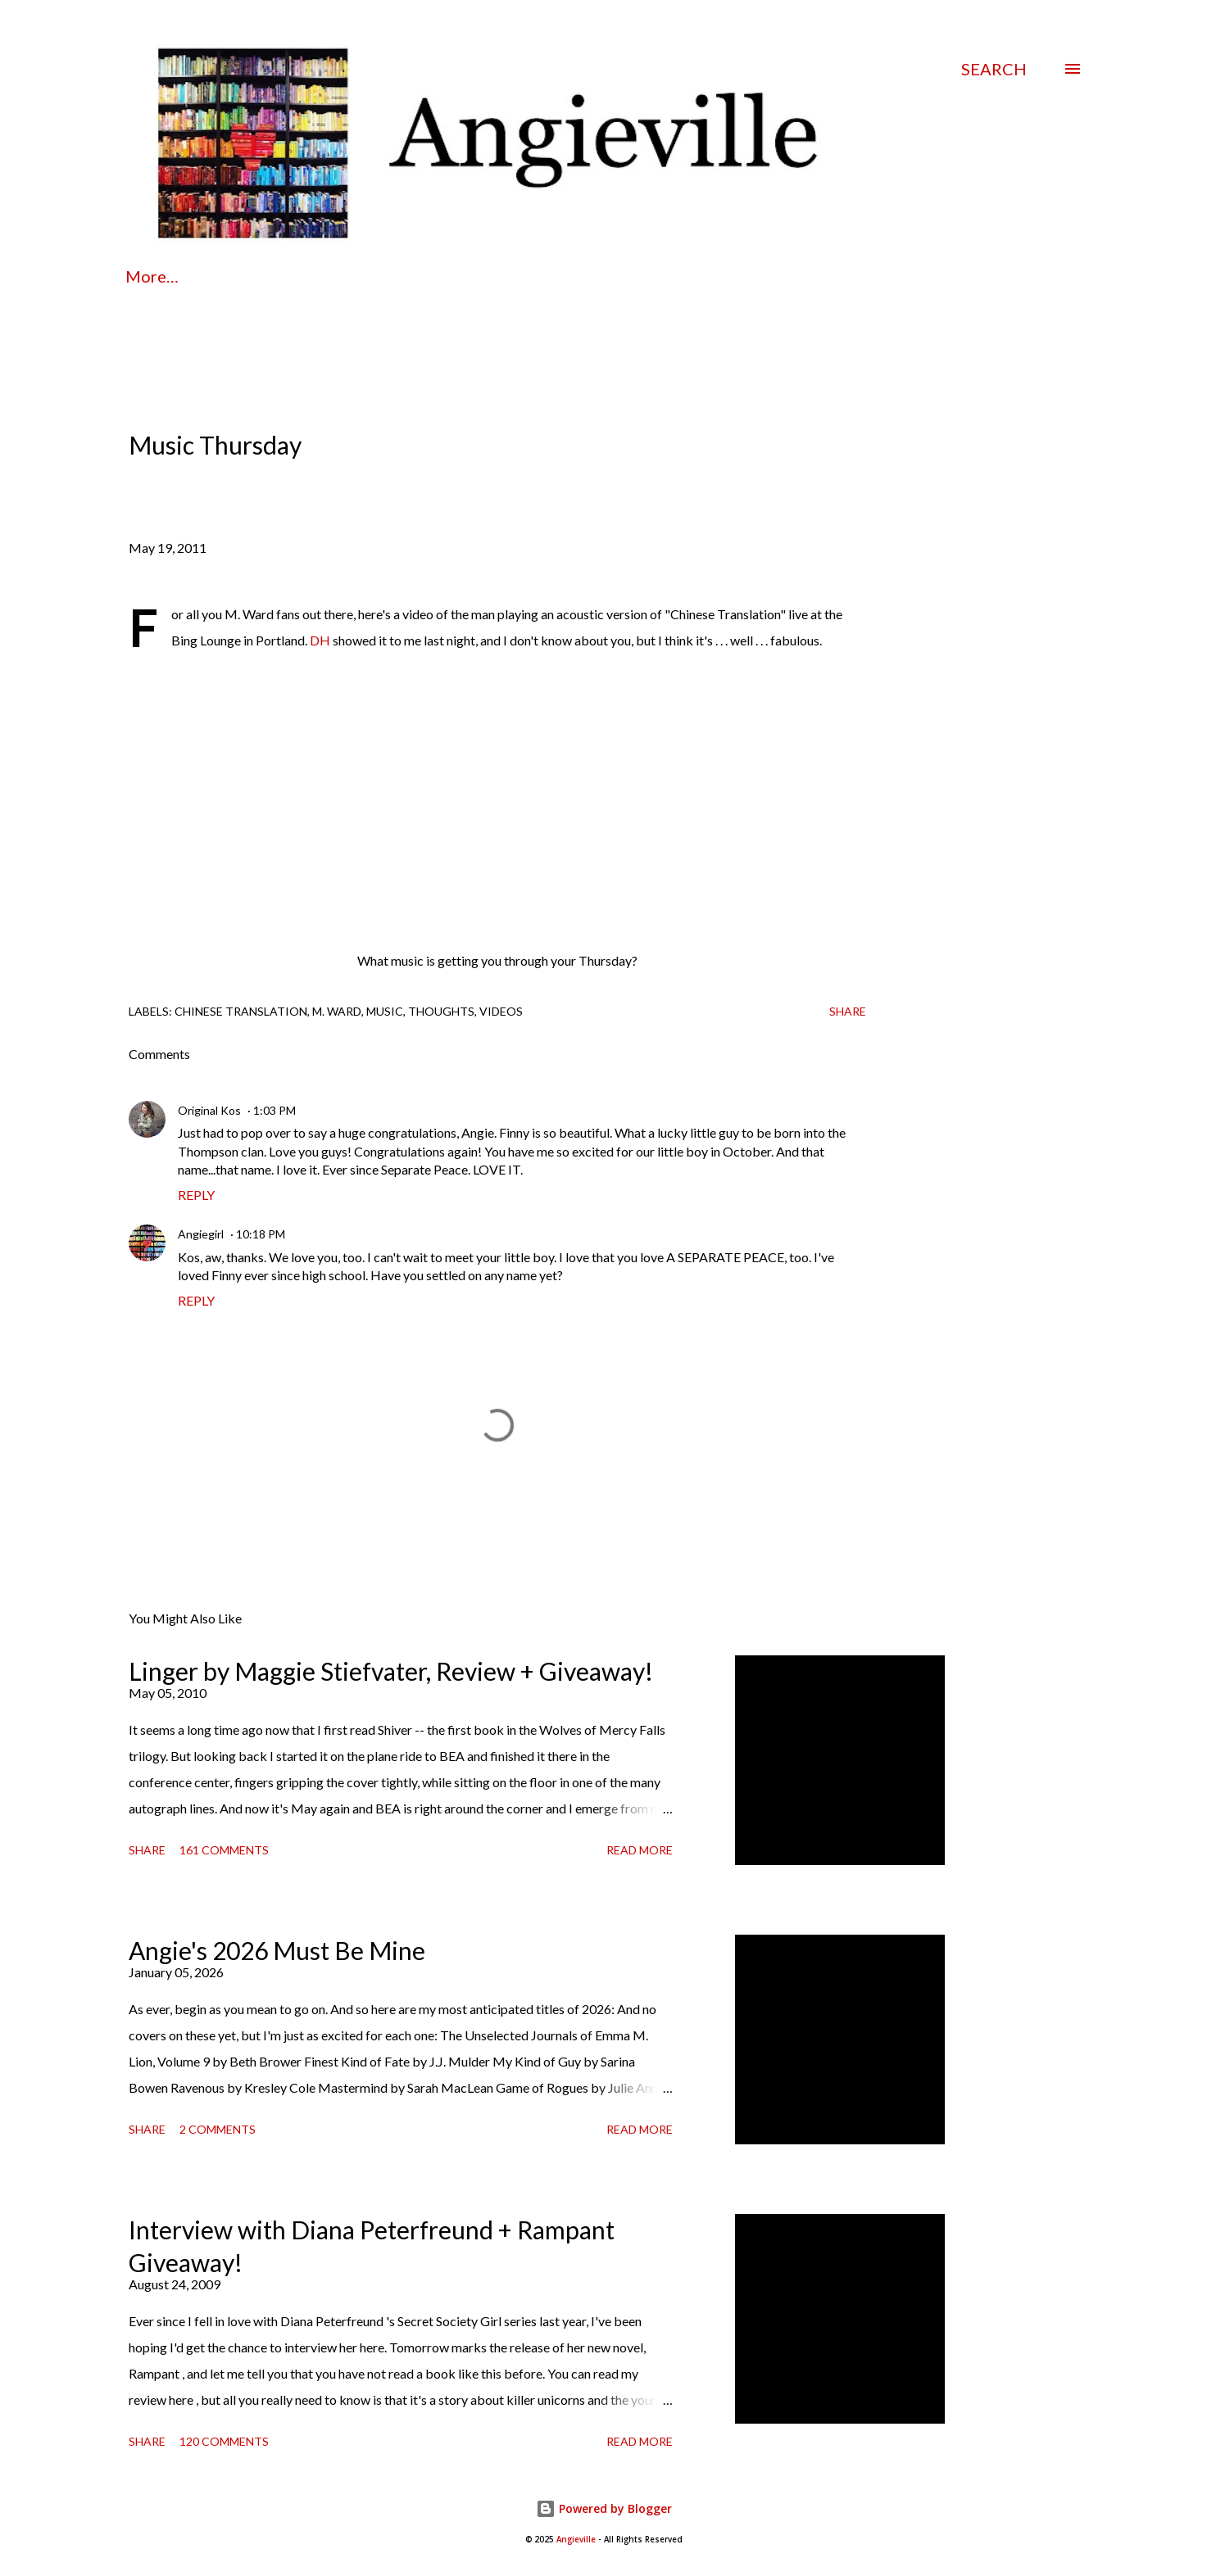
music (384, 1011)
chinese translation (241, 1011)
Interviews (671, 276)
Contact (447, 276)
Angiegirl (201, 1234)
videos (501, 1011)
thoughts (441, 1011)
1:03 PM (274, 1110)
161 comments (224, 1850)
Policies (340, 276)
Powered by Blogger (604, 2508)
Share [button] (847, 1011)
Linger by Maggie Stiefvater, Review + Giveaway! (391, 1671)
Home (147, 276)
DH (320, 640)
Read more (639, 1850)
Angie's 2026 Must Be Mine (277, 1950)
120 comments (224, 2441)
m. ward (336, 1011)
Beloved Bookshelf (826, 276)
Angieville (576, 2539)
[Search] (994, 69)
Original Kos (209, 1110)
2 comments (217, 2129)
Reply (196, 1194)
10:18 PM (260, 1234)
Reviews (554, 276)
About (240, 276)
